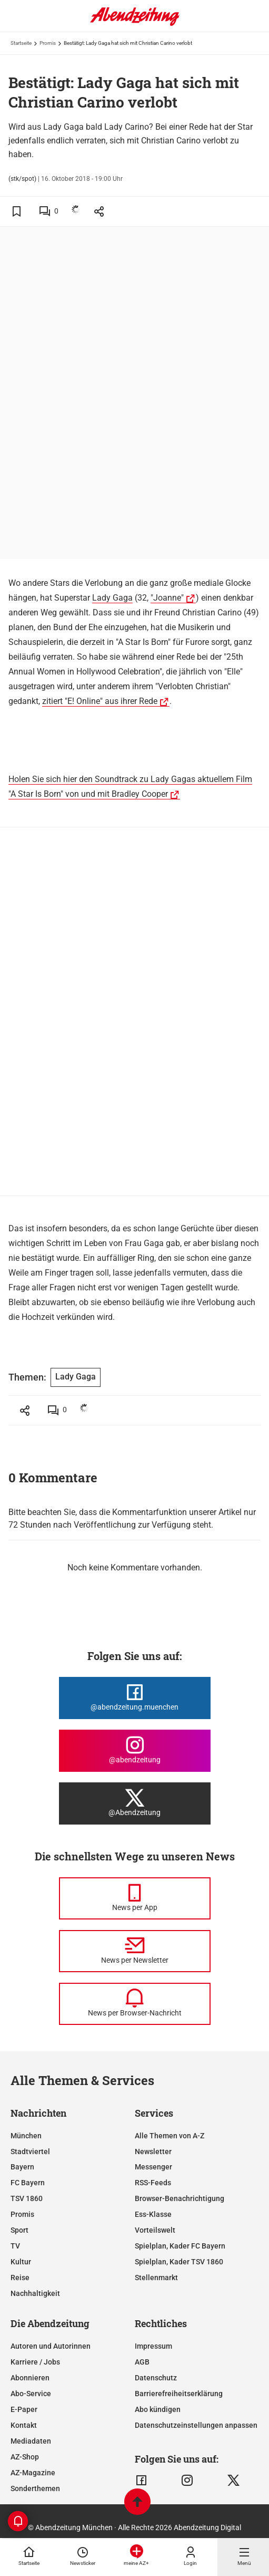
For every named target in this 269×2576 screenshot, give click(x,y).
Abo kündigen (158, 2409)
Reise (20, 2277)
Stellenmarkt (156, 2277)
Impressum (153, 2346)
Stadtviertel (30, 2151)
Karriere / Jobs (35, 2362)
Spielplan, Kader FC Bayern (180, 2246)
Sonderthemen (35, 2488)
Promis (47, 43)
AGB (142, 2362)
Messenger (153, 2167)
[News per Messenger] (135, 1898)
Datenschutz (156, 2378)
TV (15, 2246)
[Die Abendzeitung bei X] (135, 1803)
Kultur (21, 2261)
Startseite (21, 43)
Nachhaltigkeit (35, 2293)
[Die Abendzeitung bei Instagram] (135, 1751)
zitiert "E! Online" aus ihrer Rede (99, 701)
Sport (19, 2230)
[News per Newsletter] (135, 1951)
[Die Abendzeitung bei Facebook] (135, 1698)
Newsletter (153, 2151)
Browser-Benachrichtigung (179, 2198)
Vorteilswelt (155, 2230)
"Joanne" (167, 598)
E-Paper (24, 2409)
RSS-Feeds (153, 2182)
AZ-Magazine (33, 2472)
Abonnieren (30, 2378)
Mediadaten (31, 2441)
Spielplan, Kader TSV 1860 (179, 2261)
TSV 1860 (27, 2198)
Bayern (22, 2167)
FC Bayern (28, 2182)
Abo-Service (31, 2393)
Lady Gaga (112, 598)
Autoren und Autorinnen (51, 2346)
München (26, 2135)
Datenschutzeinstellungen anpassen (196, 2425)
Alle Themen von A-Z (169, 2135)
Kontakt (24, 2425)
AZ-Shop (25, 2457)
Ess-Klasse (153, 2214)
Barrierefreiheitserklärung (179, 2393)
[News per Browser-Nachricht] (135, 2004)
